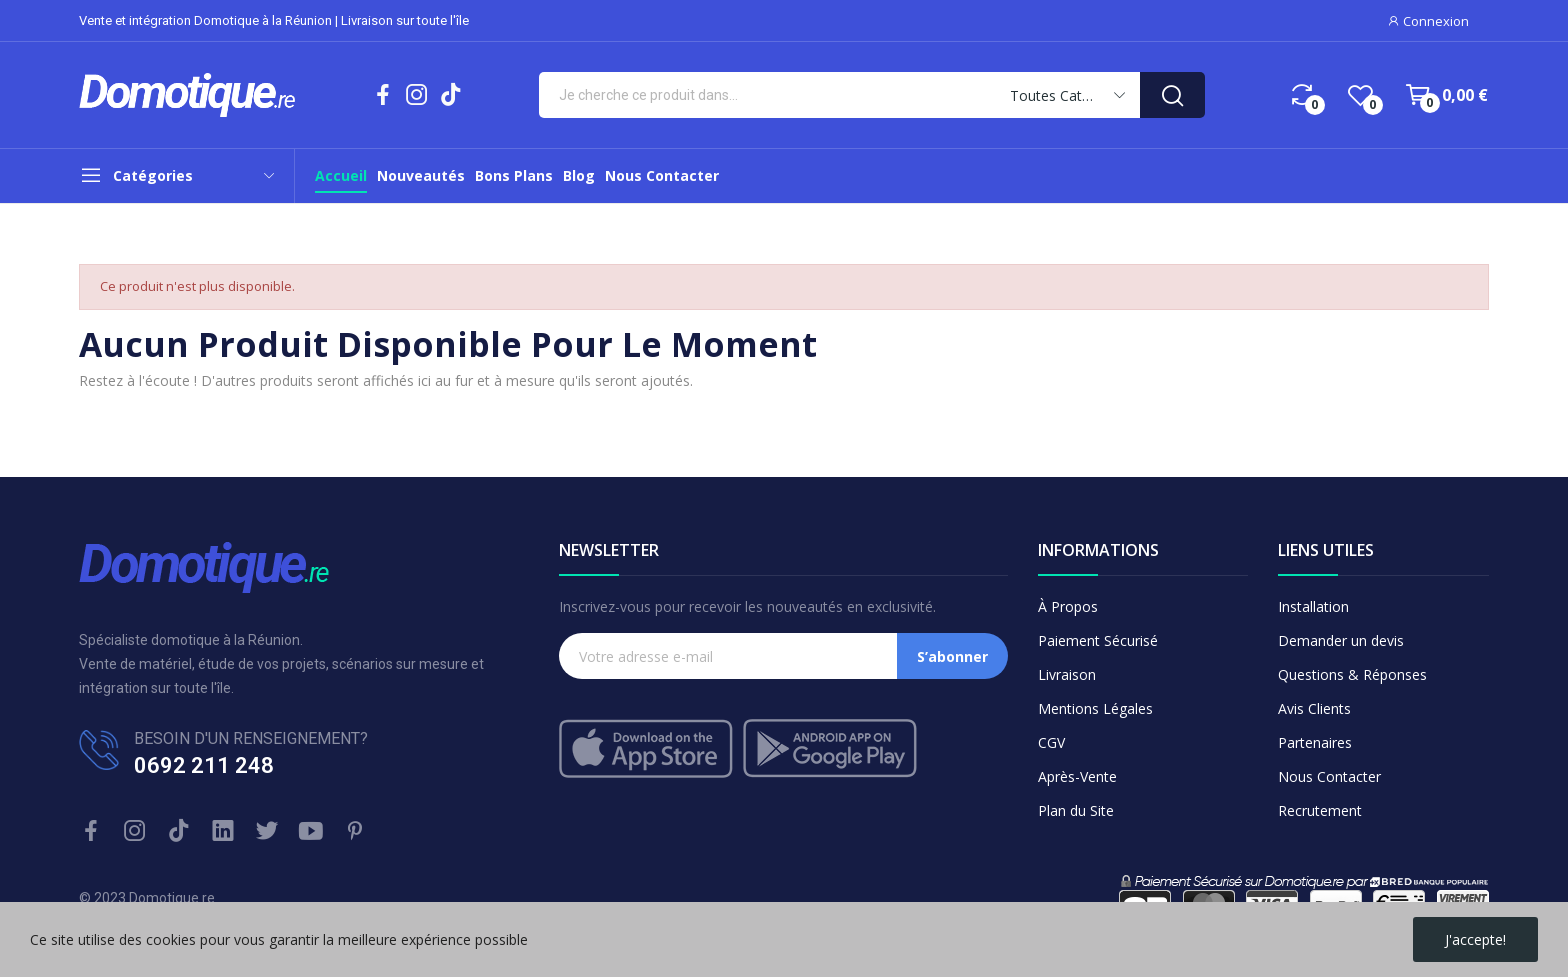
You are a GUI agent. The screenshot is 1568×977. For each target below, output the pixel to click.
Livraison (1067, 674)
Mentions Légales (1095, 708)
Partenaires (1315, 742)
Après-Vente (1077, 776)
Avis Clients (1314, 708)
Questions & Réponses (1352, 674)
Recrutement (1320, 810)
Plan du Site (1076, 810)
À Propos (1068, 606)
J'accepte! (1475, 939)
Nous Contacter (1329, 776)
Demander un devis (1341, 640)
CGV (1051, 742)
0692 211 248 (204, 765)
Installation (1313, 606)
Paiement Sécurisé (1098, 640)
